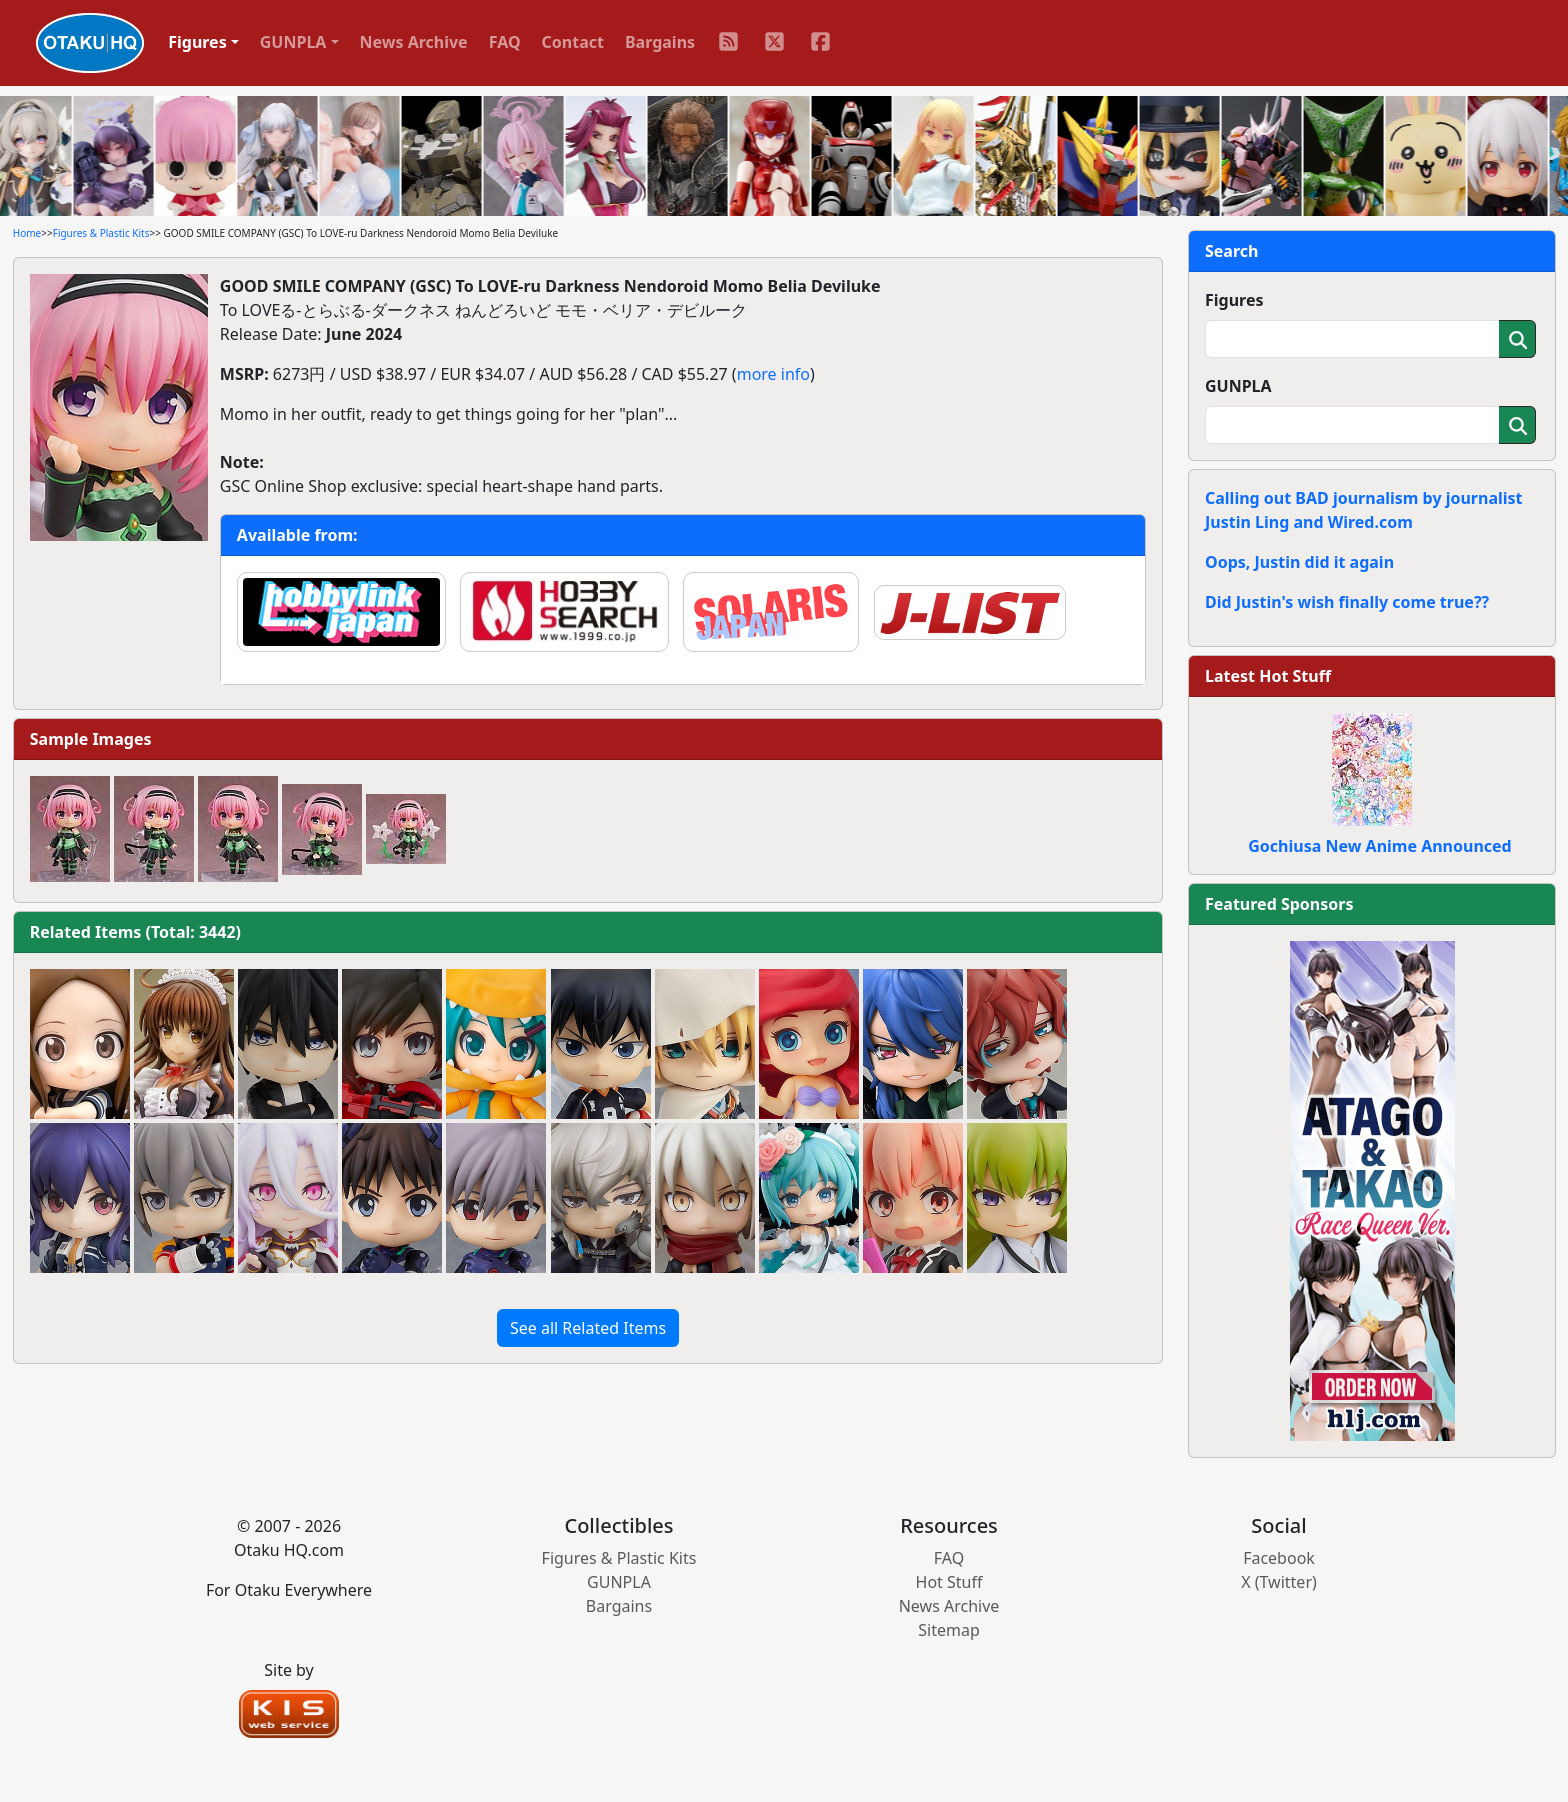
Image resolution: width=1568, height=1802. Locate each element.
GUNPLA (1238, 386)
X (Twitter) (1279, 1582)
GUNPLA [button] (293, 42)
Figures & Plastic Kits (101, 233)
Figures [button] (197, 42)
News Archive (414, 42)
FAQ (505, 42)
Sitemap (949, 1630)
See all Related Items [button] (588, 1328)
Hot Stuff (949, 1582)
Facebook (1279, 1558)
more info (773, 374)
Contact (573, 42)
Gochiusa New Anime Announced (1379, 846)
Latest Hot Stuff (1268, 676)
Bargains (660, 42)
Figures (1234, 300)
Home (27, 233)
